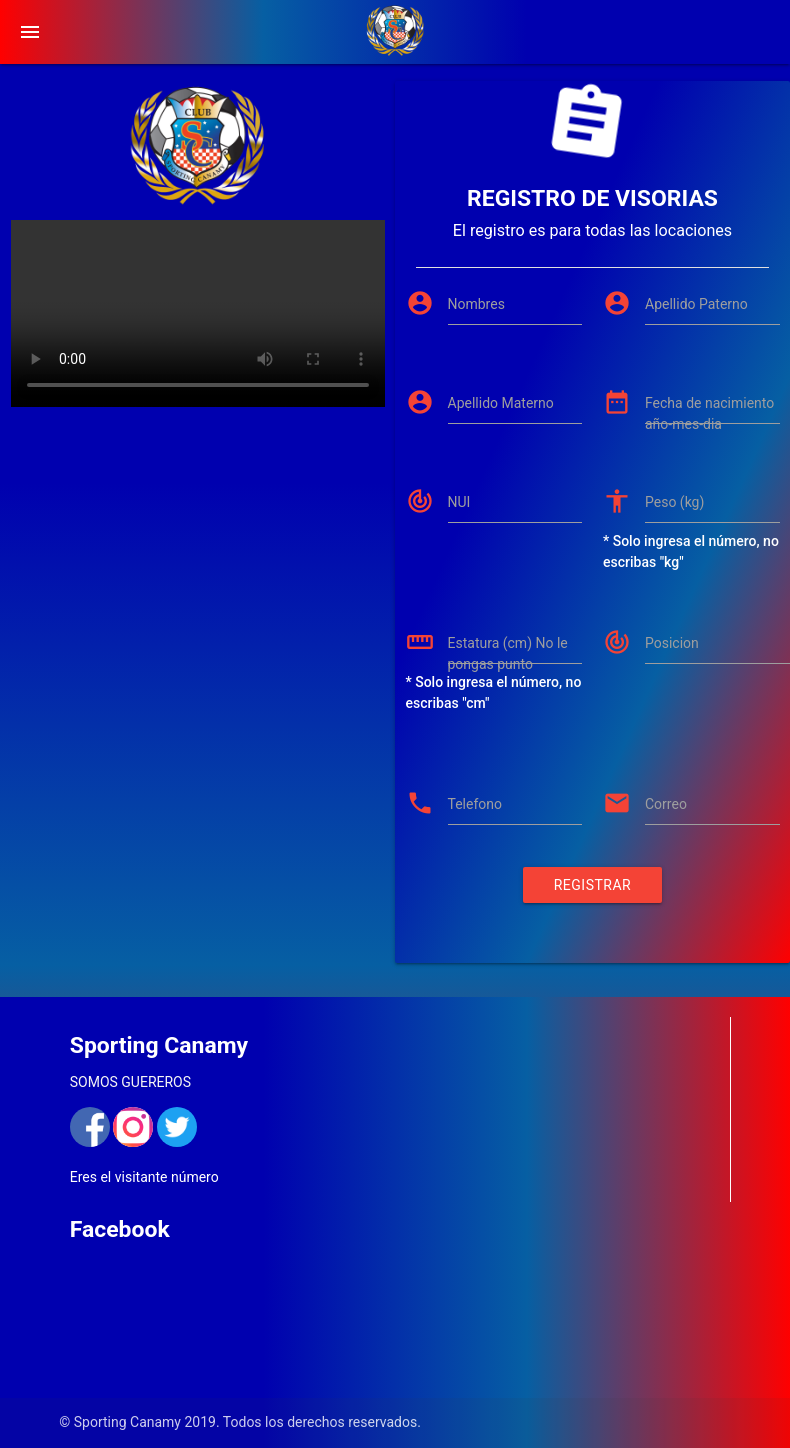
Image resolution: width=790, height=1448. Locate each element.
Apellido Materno (501, 403)
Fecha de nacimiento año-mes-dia (709, 413)
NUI (459, 502)
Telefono (475, 804)
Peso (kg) (674, 502)
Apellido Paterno (696, 304)
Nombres (476, 304)
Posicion (672, 643)
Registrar (592, 885)
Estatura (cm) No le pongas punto (508, 653)
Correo (666, 804)
